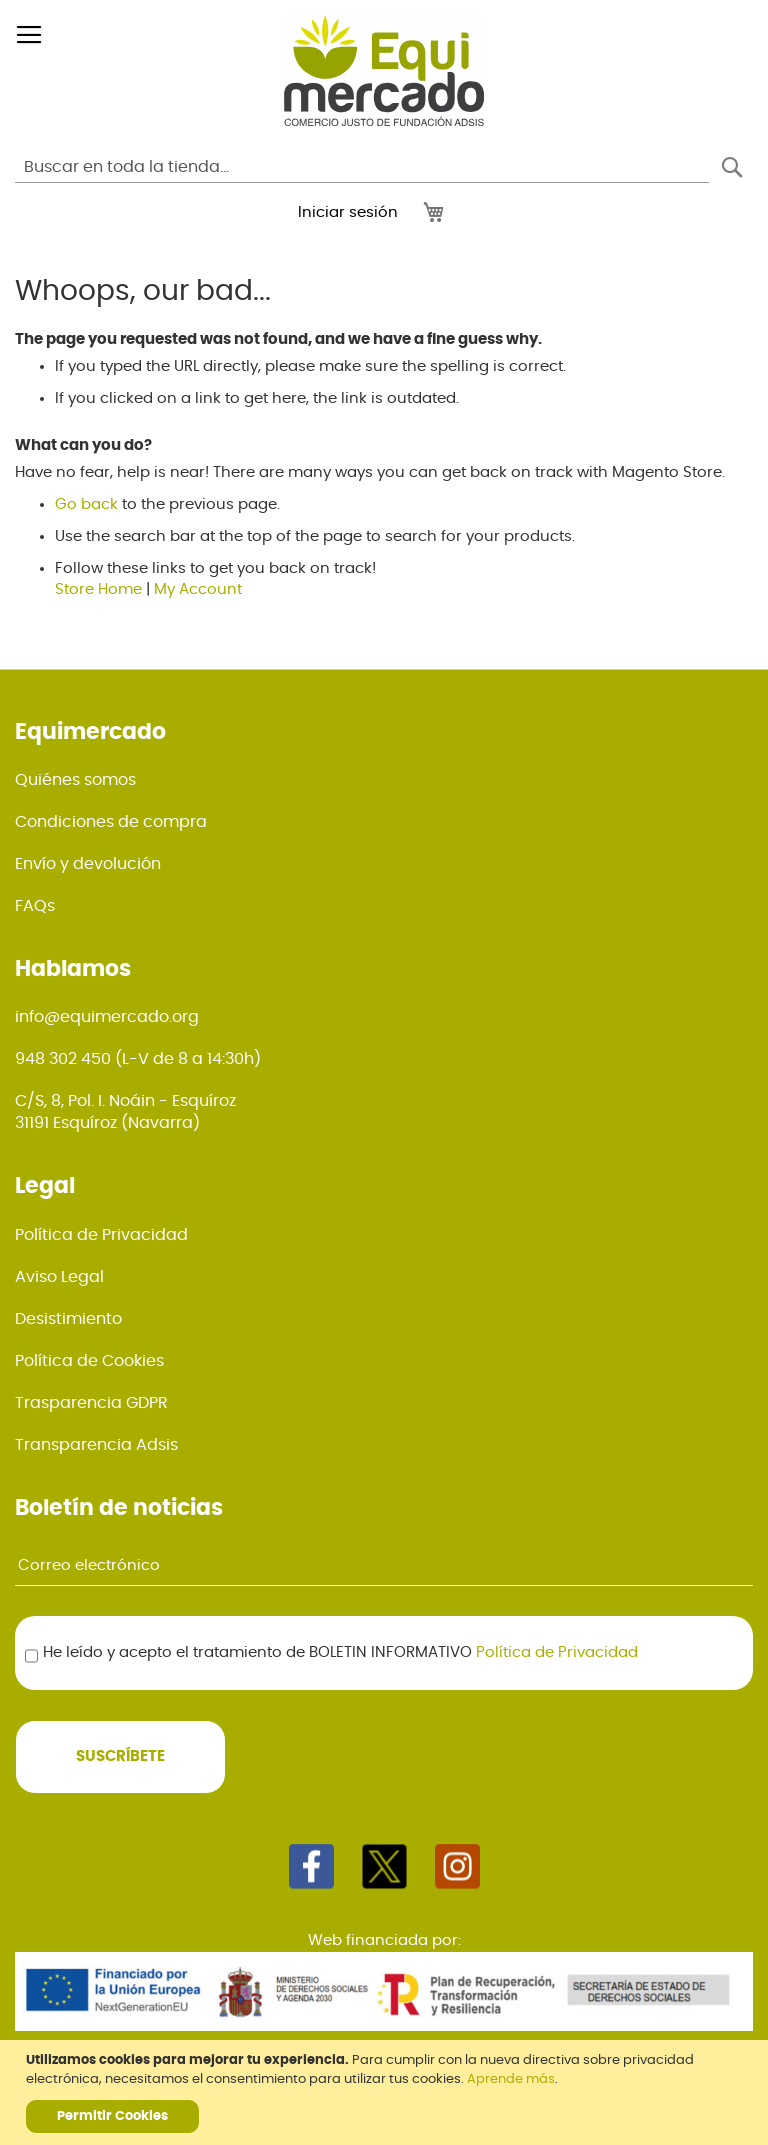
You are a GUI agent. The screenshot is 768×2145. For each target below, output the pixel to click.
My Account (198, 589)
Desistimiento (68, 1319)
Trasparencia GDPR (91, 1403)
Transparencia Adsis (96, 1445)
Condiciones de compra (111, 822)
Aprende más (511, 2079)
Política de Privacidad (101, 1235)
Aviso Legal (59, 1277)
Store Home (98, 589)
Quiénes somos (75, 780)
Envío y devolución (88, 864)
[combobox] (362, 167)
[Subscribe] (120, 1757)
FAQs (35, 906)
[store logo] (384, 70)
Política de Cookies (89, 1361)
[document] (386, 2092)
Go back (86, 504)
